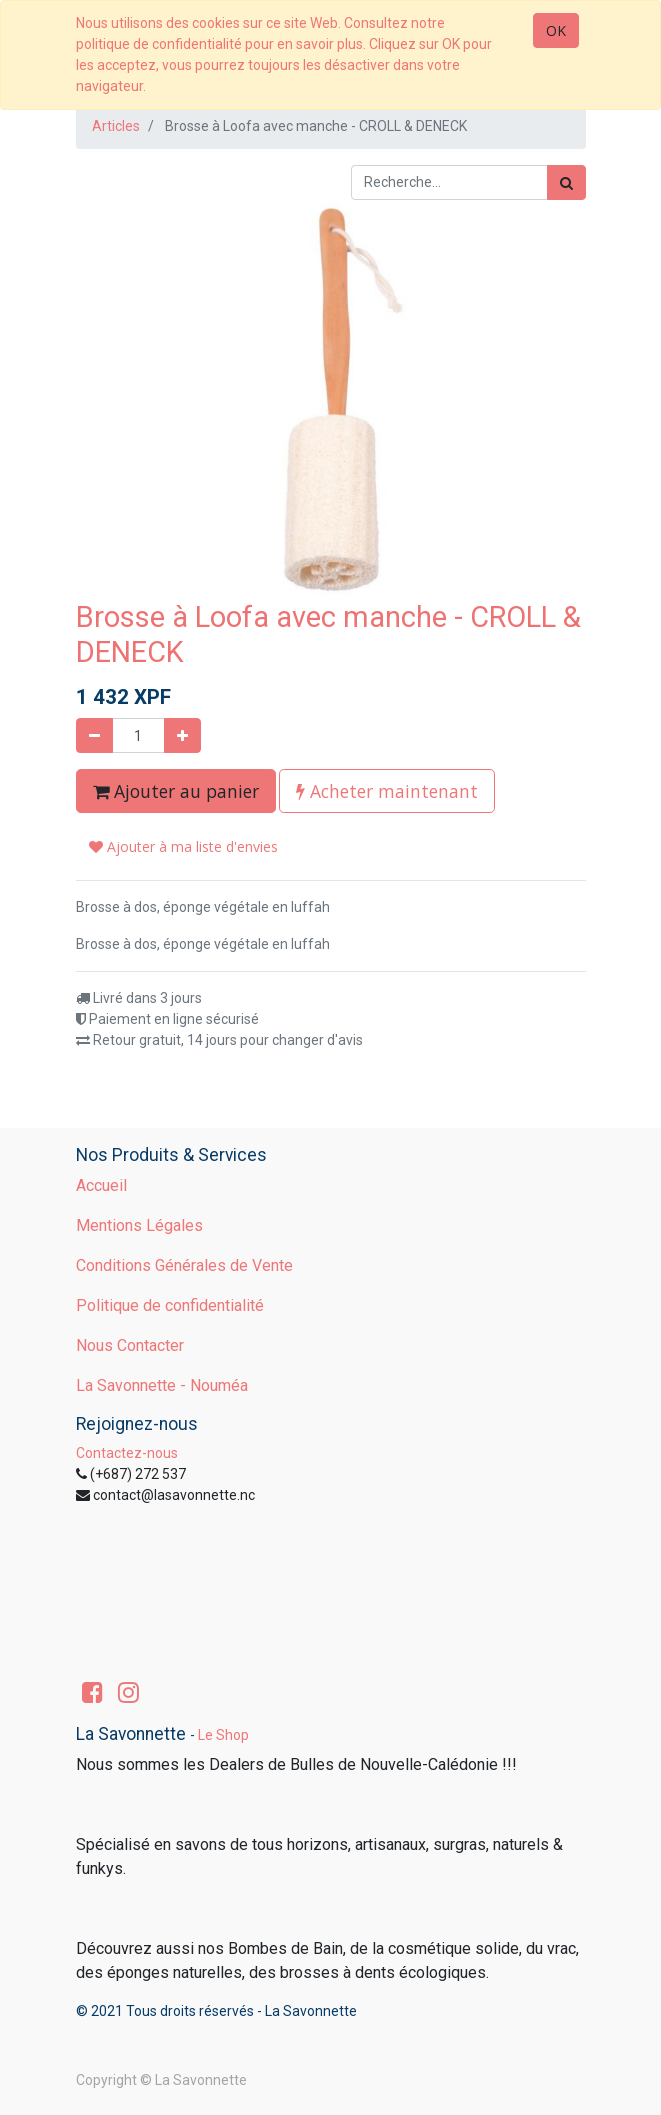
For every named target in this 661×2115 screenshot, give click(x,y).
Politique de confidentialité (170, 1305)
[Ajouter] (182, 735)
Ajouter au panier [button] (176, 791)
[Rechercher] (566, 182)
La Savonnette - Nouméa (162, 1385)
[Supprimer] (94, 735)
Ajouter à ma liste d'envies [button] (183, 846)
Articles (116, 126)
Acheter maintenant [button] (387, 791)
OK (556, 30)
